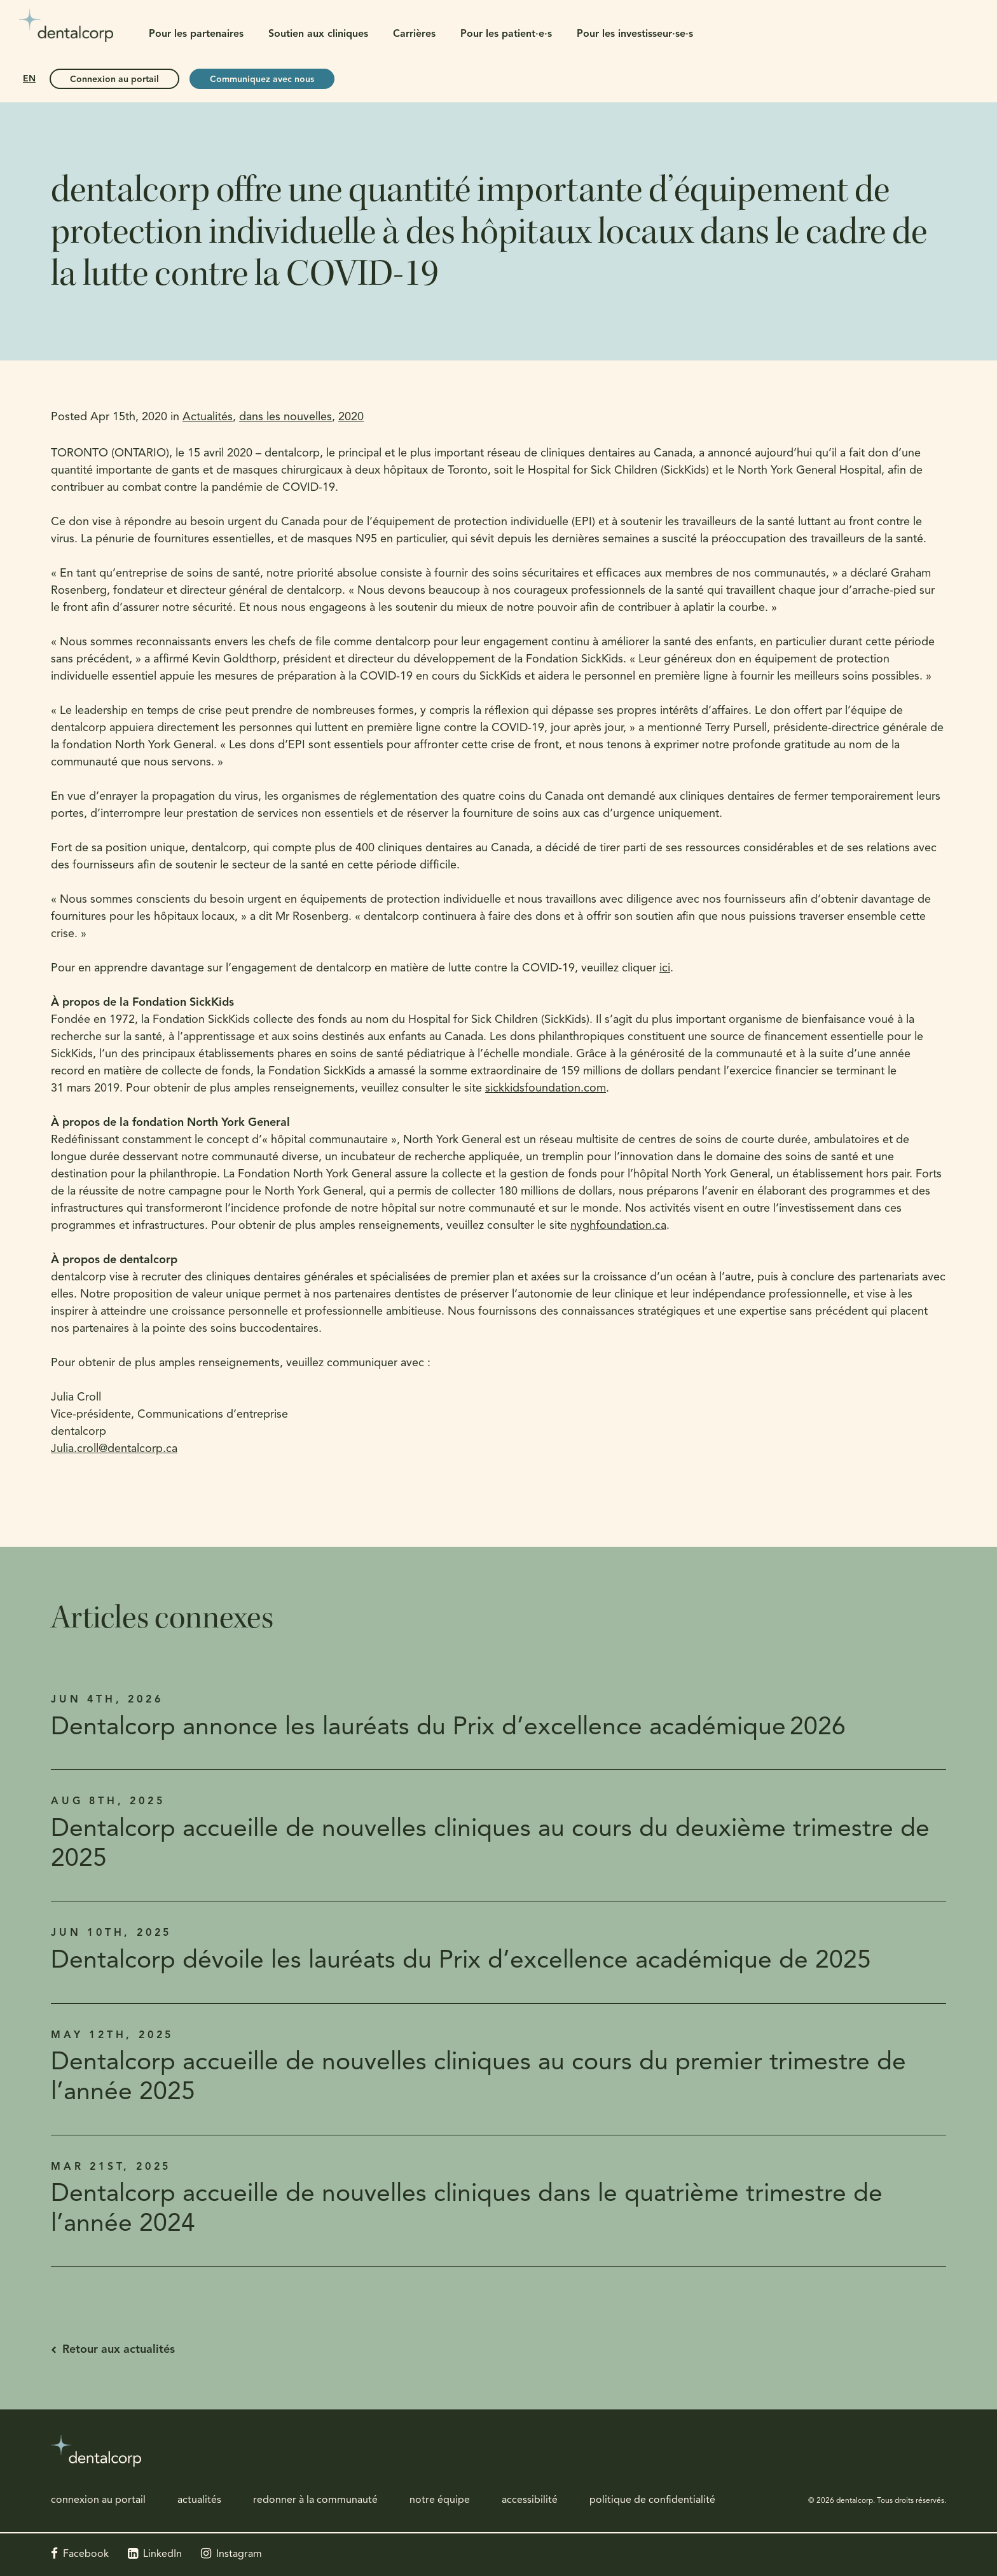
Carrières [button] (414, 34)
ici (664, 969)
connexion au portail (98, 2500)
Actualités (207, 417)
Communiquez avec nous (262, 80)
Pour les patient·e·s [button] (506, 34)
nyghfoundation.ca (618, 1226)
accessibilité (530, 2500)
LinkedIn (162, 2554)
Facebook (86, 2554)
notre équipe (439, 2500)
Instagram (239, 2554)
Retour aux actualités (118, 2350)
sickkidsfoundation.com (545, 1089)
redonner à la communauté (315, 2500)
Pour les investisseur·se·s (635, 34)
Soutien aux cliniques (318, 34)
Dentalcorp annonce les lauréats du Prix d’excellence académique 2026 (448, 1728)
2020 (351, 417)
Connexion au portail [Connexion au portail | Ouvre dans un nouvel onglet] (114, 80)
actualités (199, 2500)
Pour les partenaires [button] (196, 34)
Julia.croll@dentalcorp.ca (114, 1449)
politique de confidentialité (652, 2500)
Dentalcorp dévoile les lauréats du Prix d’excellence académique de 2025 (461, 1961)
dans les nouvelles (285, 417)
